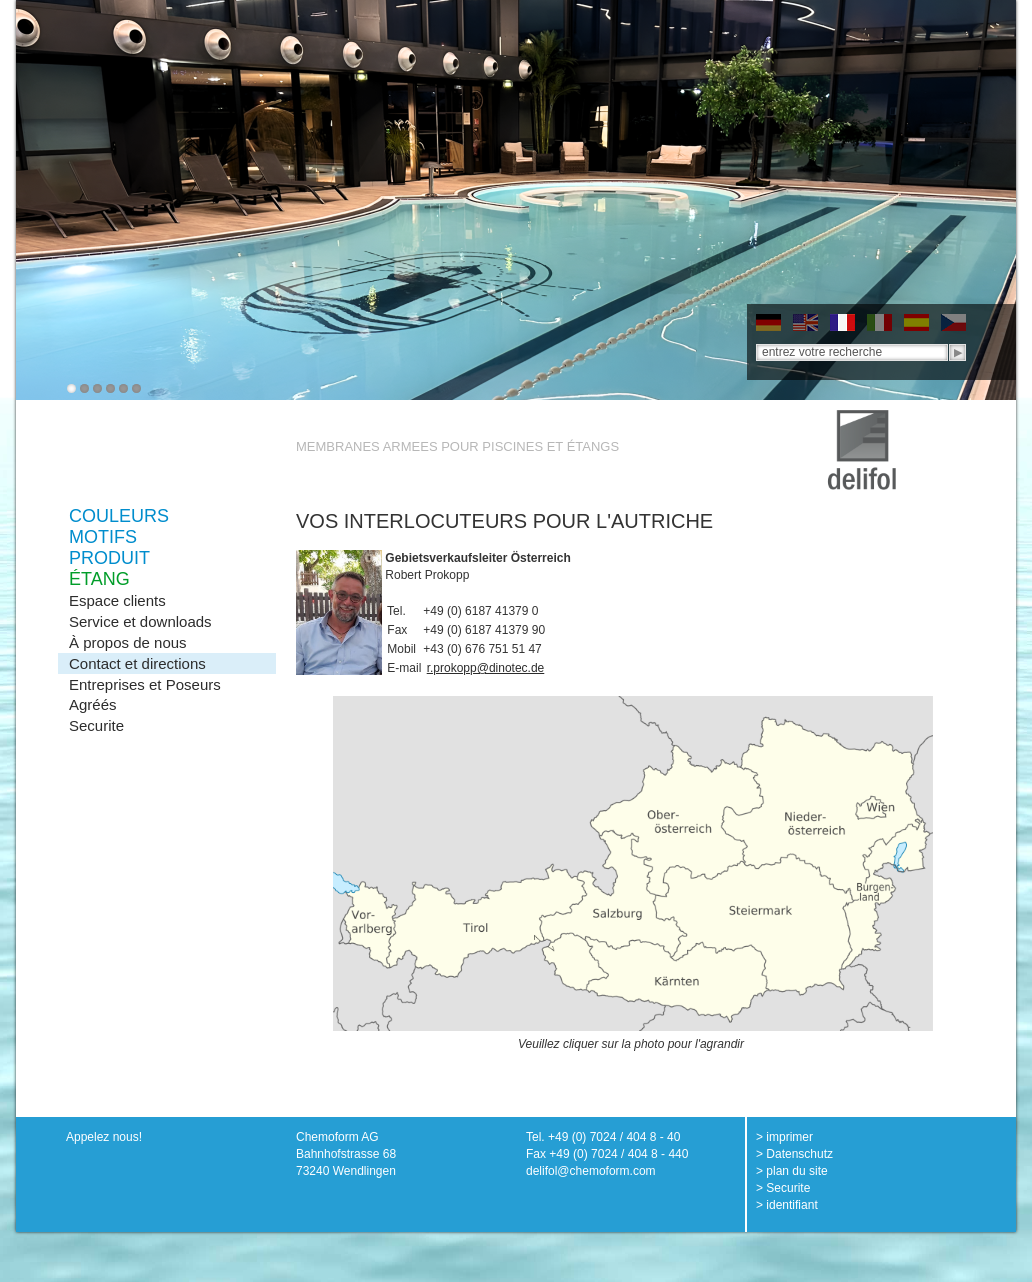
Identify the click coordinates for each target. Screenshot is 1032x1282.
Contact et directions (137, 663)
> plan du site (792, 1171)
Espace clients (117, 600)
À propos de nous (128, 642)
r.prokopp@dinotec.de (486, 668)
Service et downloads (140, 621)
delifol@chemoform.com (591, 1171)
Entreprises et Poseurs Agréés (145, 694)
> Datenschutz (794, 1154)
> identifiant (787, 1205)
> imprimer (784, 1137)
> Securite (783, 1188)
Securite (96, 725)
